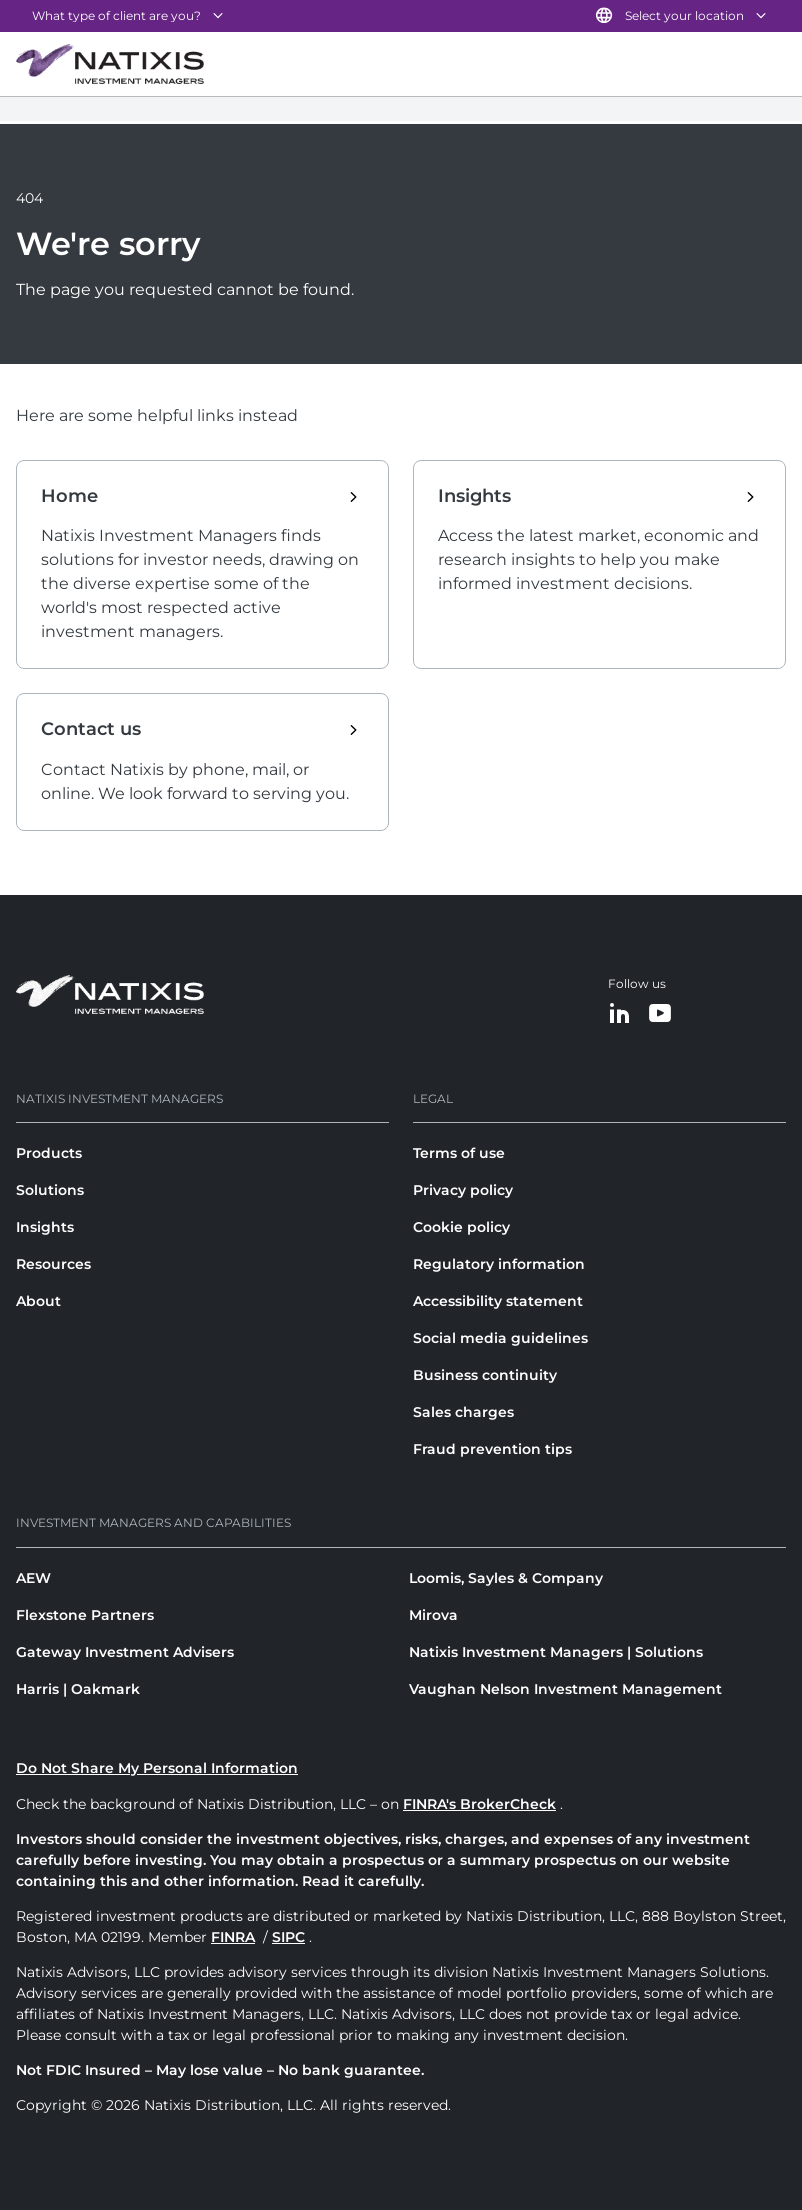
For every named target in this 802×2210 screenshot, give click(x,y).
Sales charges (463, 1412)
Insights (45, 1227)
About (38, 1301)
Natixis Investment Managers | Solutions (556, 1652)
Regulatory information (499, 1264)
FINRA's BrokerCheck (479, 1804)
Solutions (50, 1190)
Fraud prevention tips (492, 1449)
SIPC (288, 1937)
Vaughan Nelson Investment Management (565, 1689)
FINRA (233, 1937)
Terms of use (459, 1153)
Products (49, 1153)
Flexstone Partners (85, 1615)
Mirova (433, 1615)
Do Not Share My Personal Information (157, 1768)
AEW (33, 1578)
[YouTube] (660, 1014)
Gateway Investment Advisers (125, 1652)
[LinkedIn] (620, 1014)
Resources (53, 1264)
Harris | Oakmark (78, 1689)
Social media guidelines (500, 1338)
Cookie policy (461, 1227)
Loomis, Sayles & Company (506, 1578)
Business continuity (485, 1375)
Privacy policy (463, 1190)
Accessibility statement (498, 1301)
